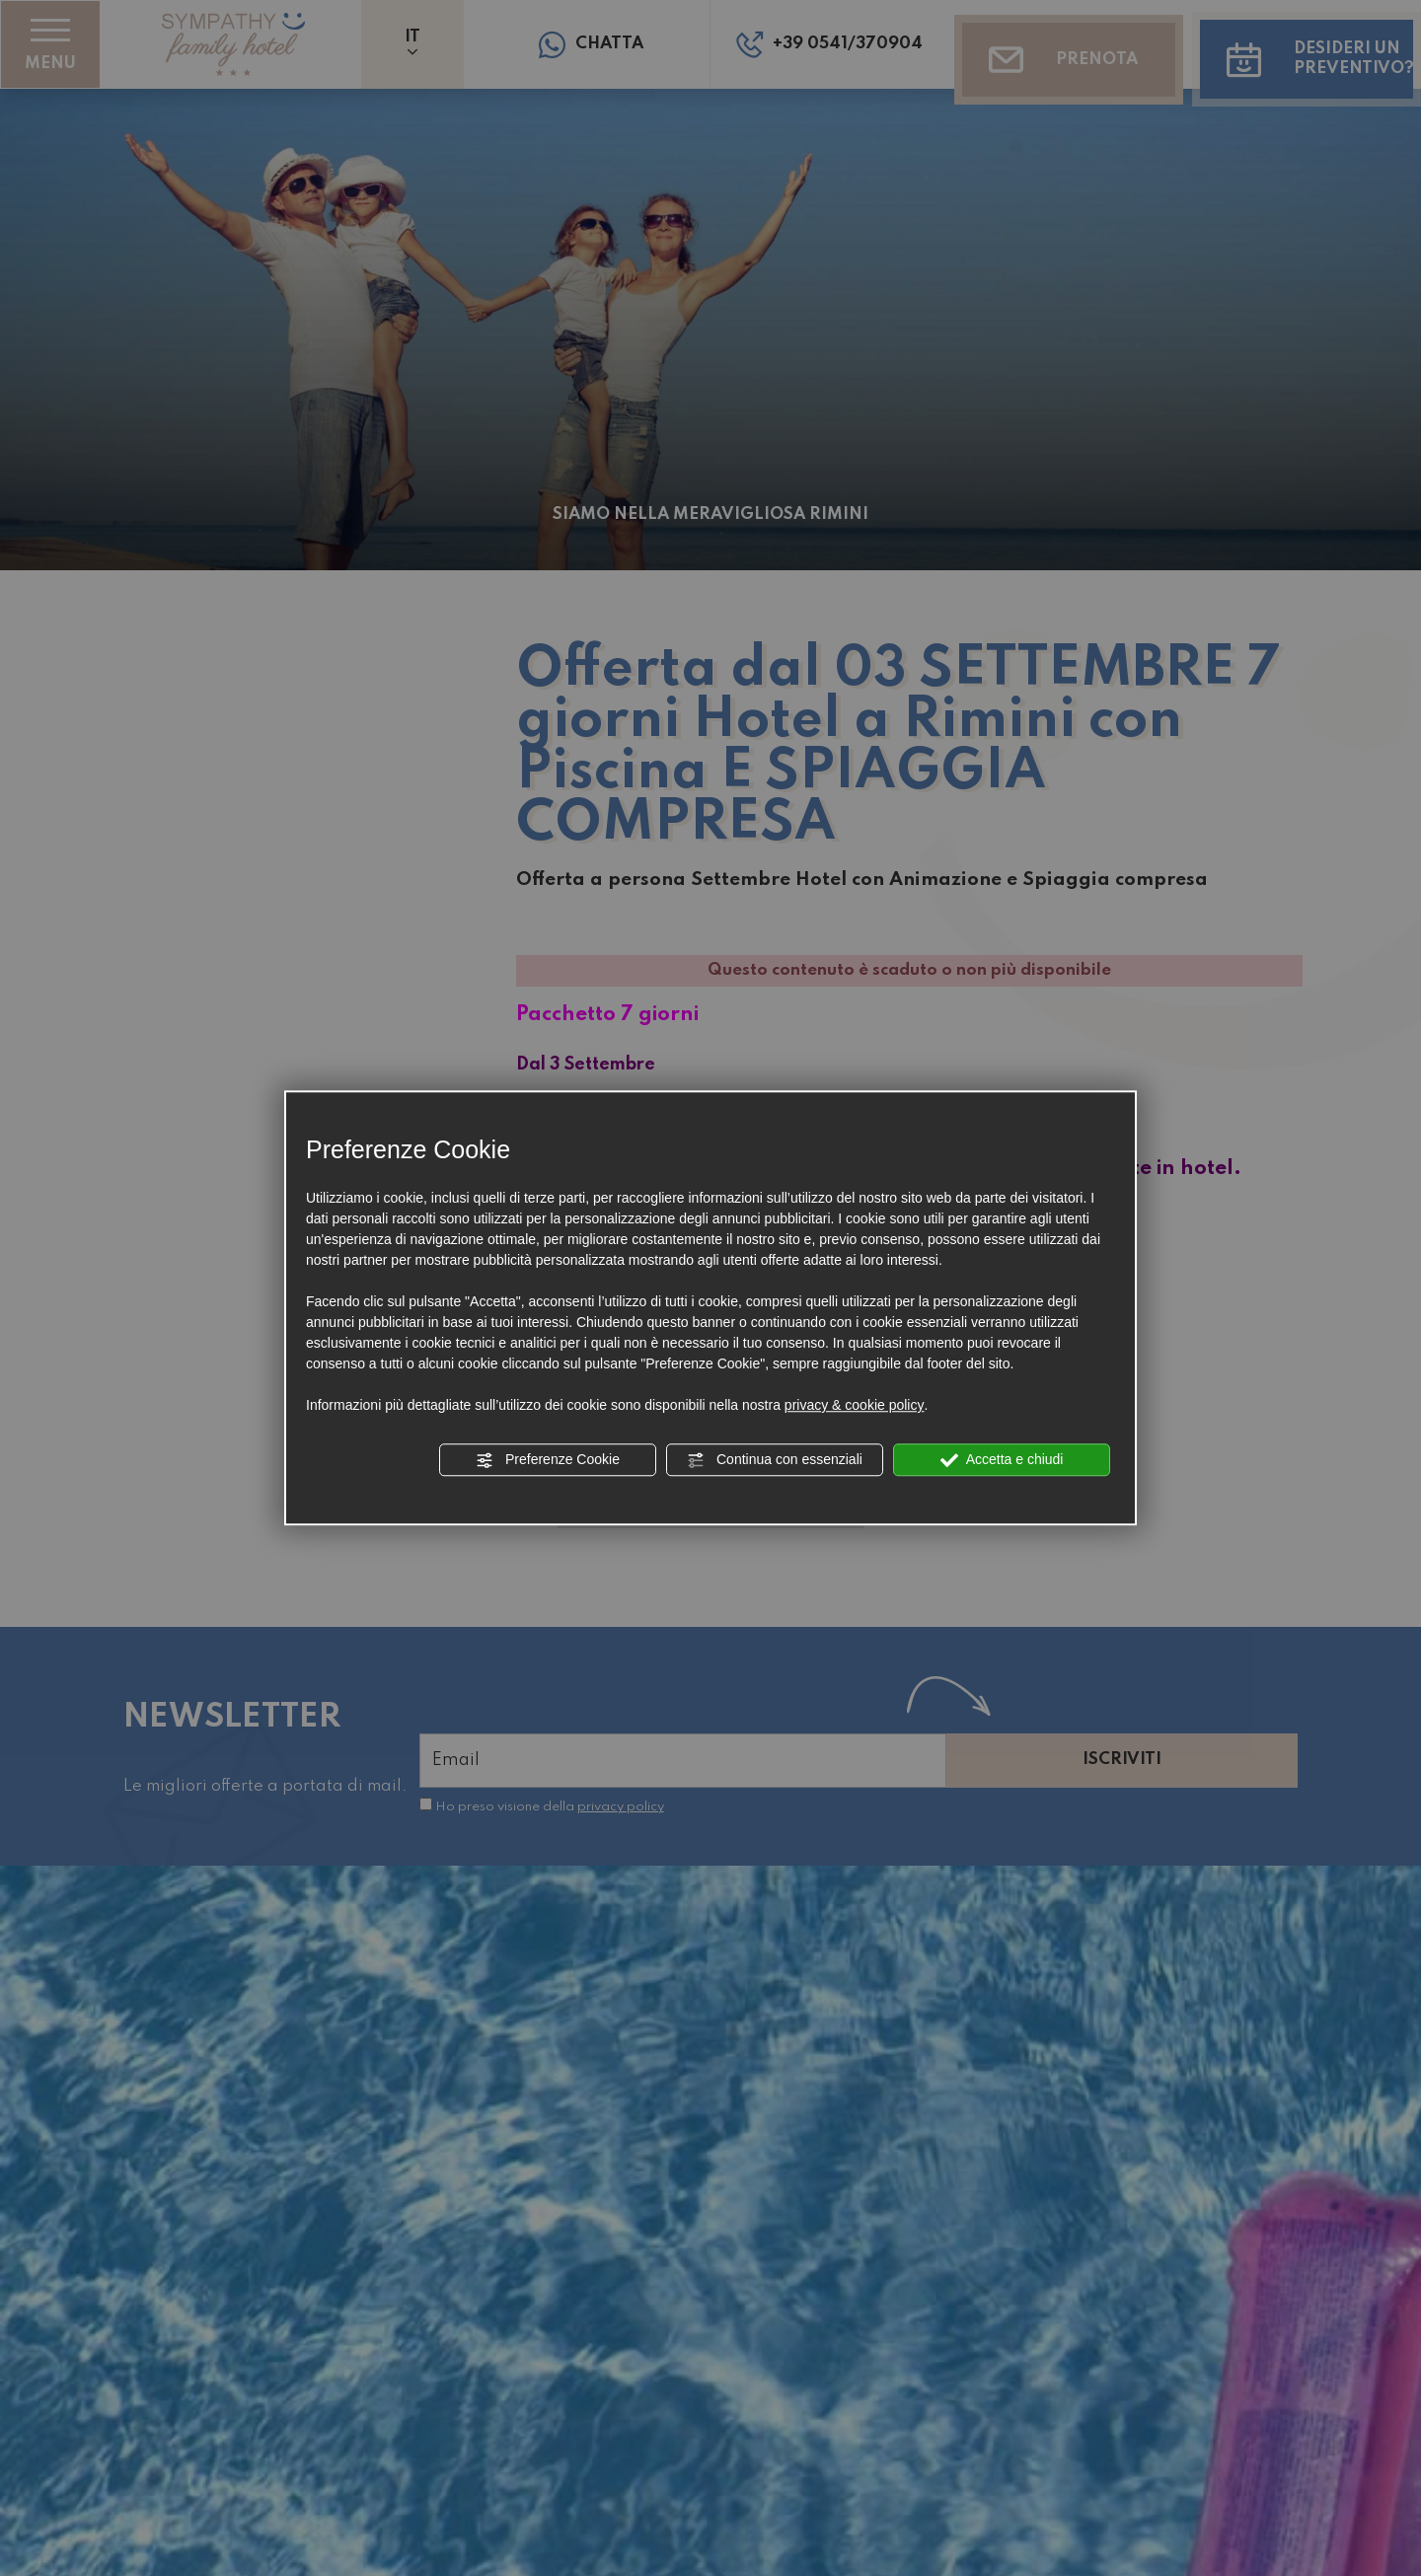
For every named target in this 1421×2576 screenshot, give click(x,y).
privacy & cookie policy (855, 1405)
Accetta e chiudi (1002, 1460)
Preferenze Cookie (548, 1460)
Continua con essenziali (774, 1460)
